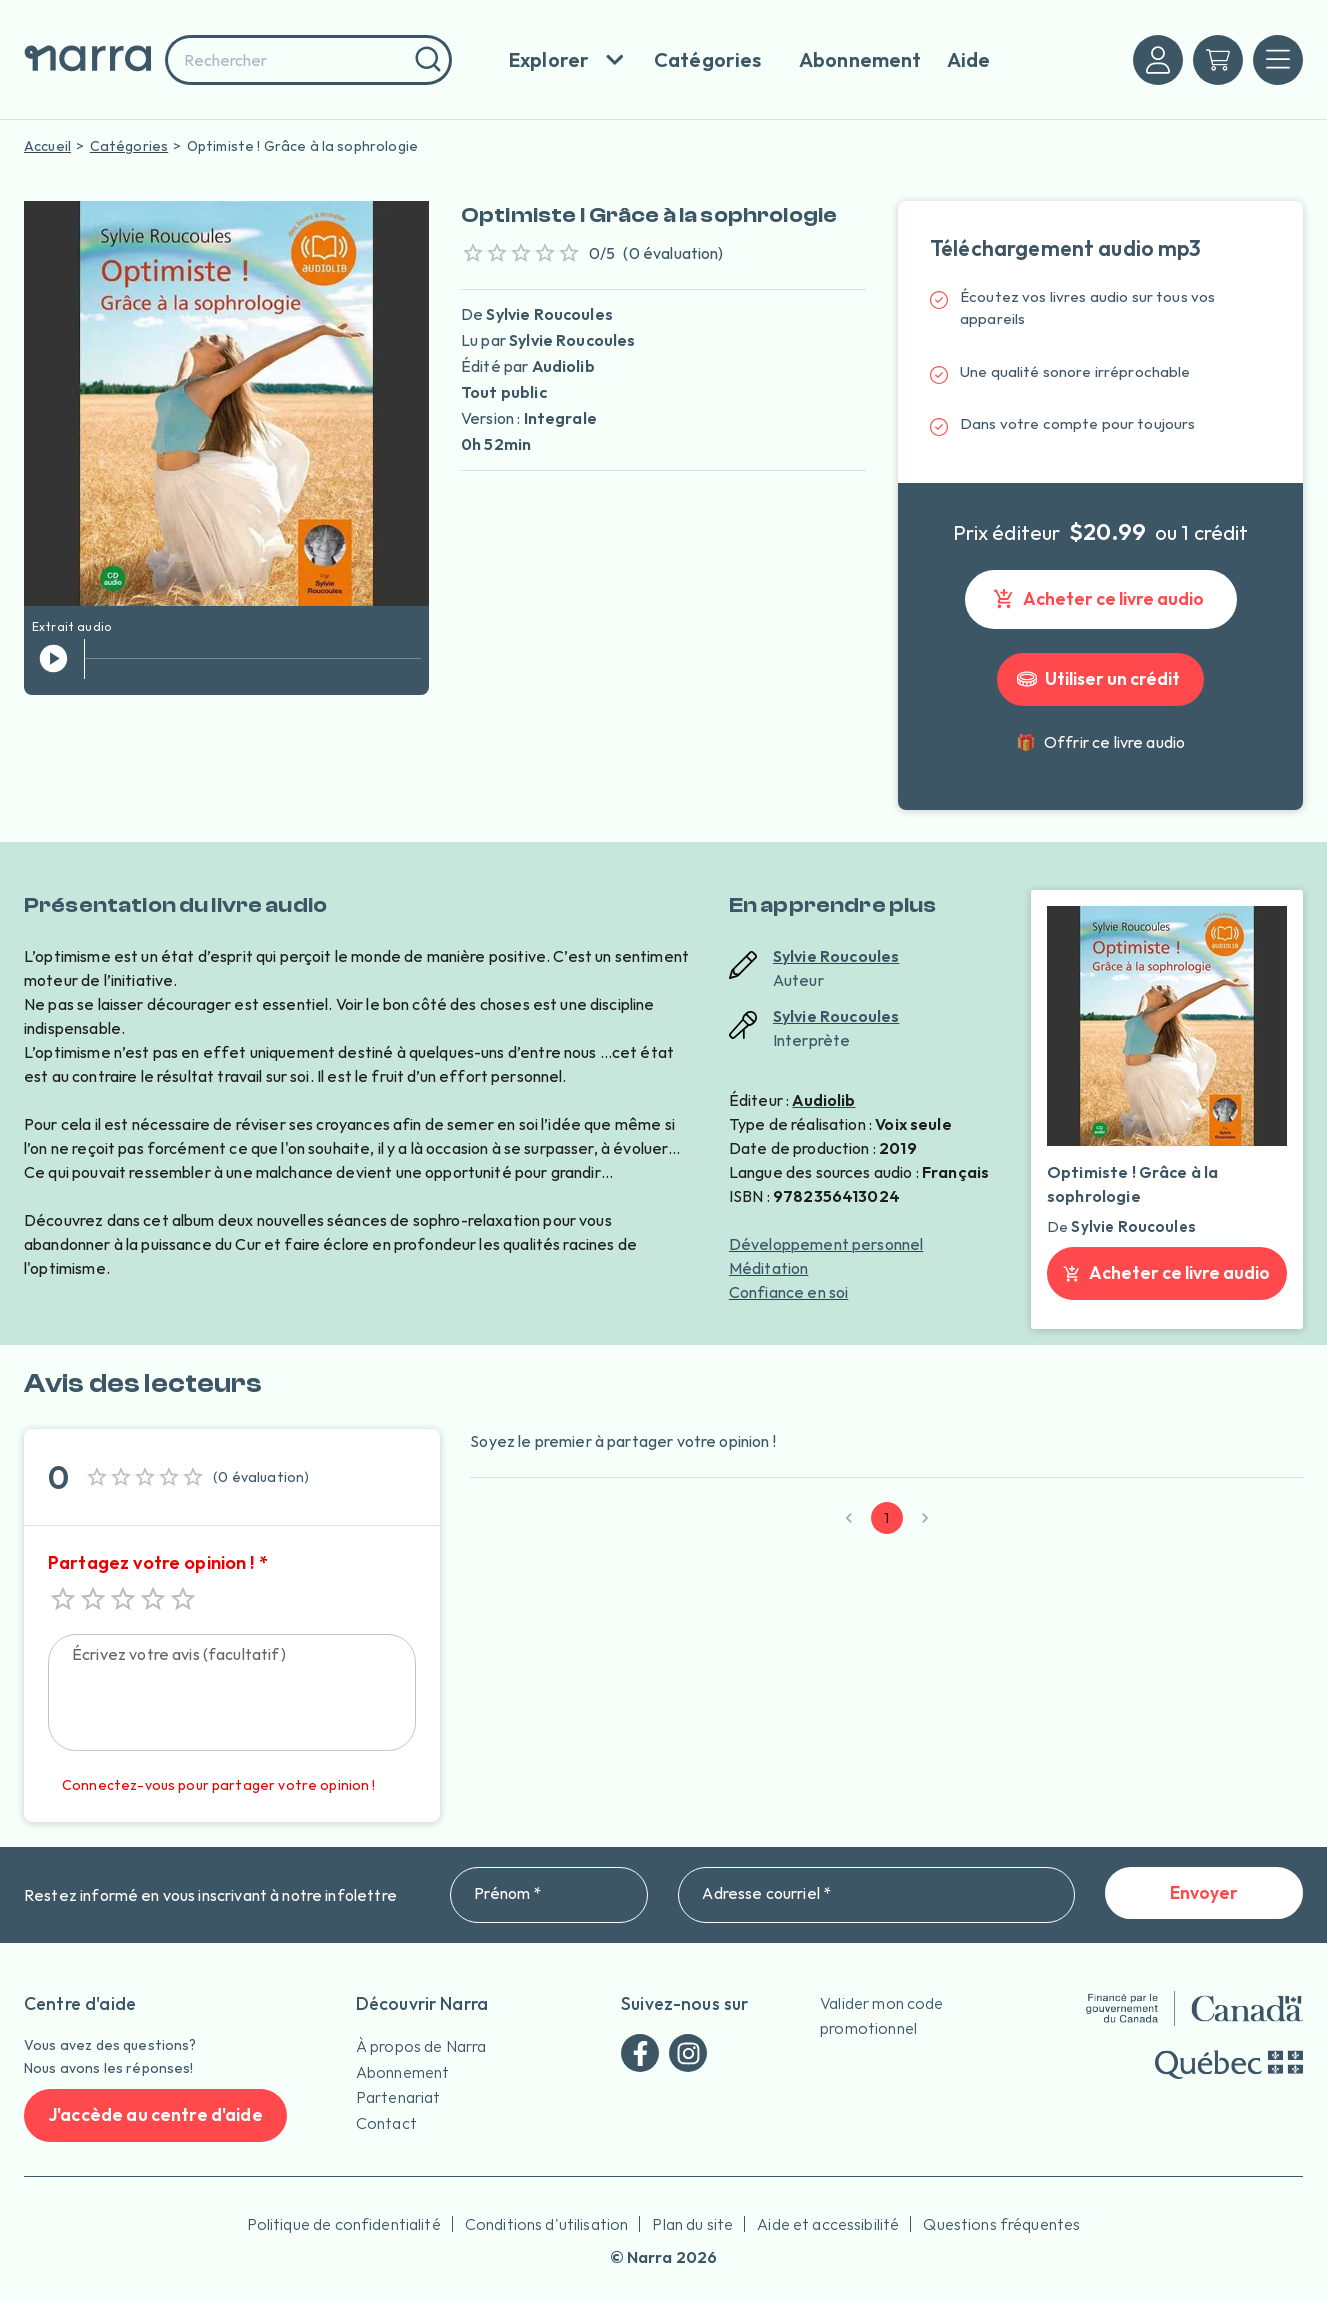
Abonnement (403, 2072)
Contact (386, 2123)
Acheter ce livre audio (1101, 599)
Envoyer (1204, 1893)
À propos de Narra (421, 2046)
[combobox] (308, 60)
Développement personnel (826, 1244)
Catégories (129, 146)
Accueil (47, 146)
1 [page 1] (887, 1518)
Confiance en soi (788, 1292)
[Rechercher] (425, 60)
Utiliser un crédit (1100, 679)
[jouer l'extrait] (53, 658)
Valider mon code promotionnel (881, 2016)
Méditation (769, 1268)
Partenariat (398, 2097)
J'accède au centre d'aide (155, 2115)
